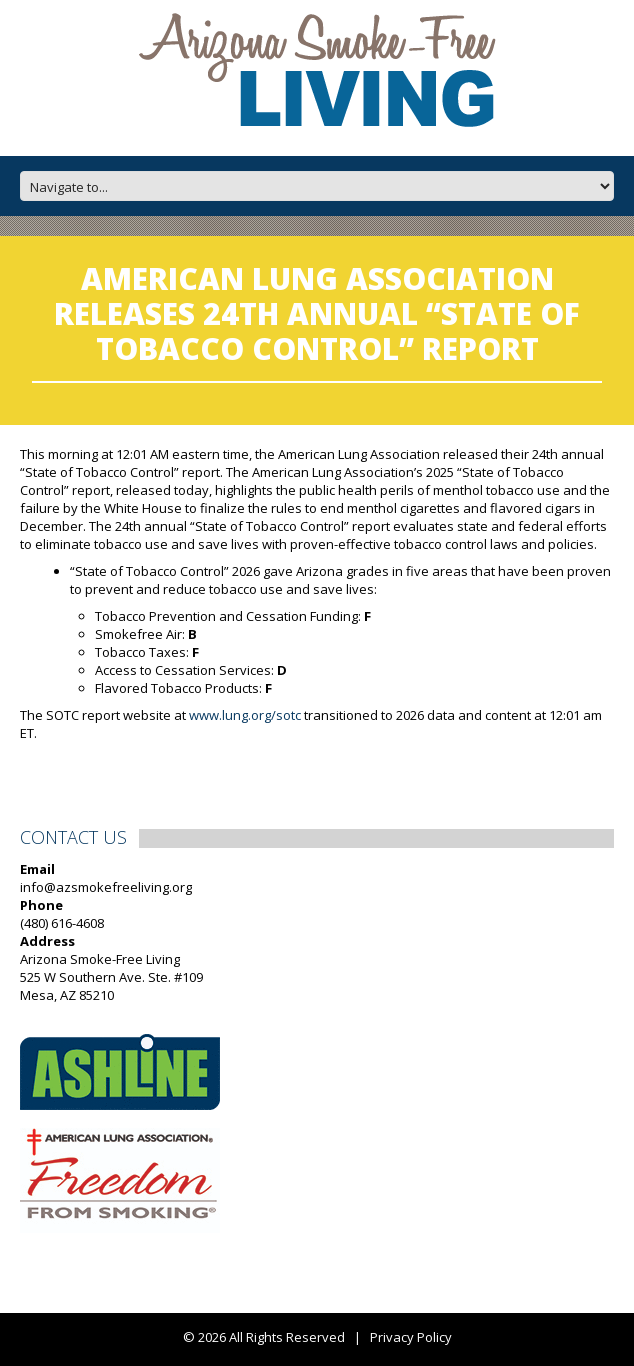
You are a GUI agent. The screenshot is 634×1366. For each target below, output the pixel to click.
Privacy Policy (411, 1337)
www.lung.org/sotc (245, 715)
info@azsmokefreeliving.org (106, 887)
